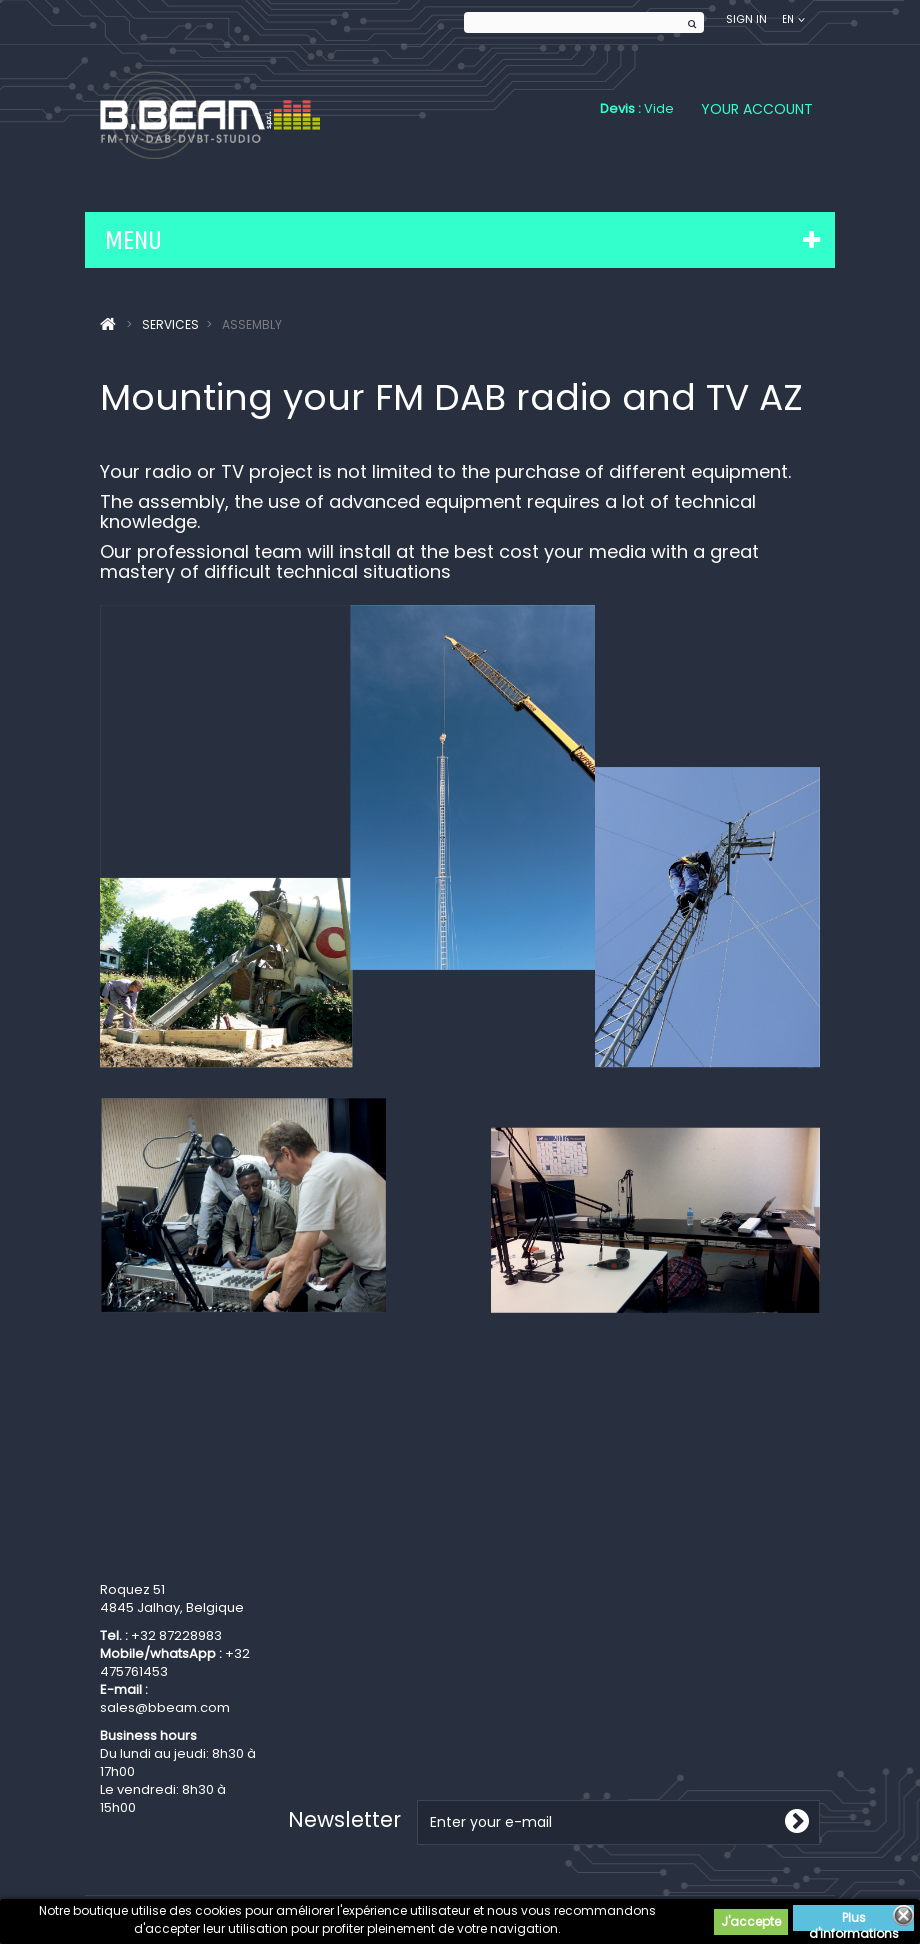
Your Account (757, 109)
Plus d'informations (854, 1920)
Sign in (746, 19)
